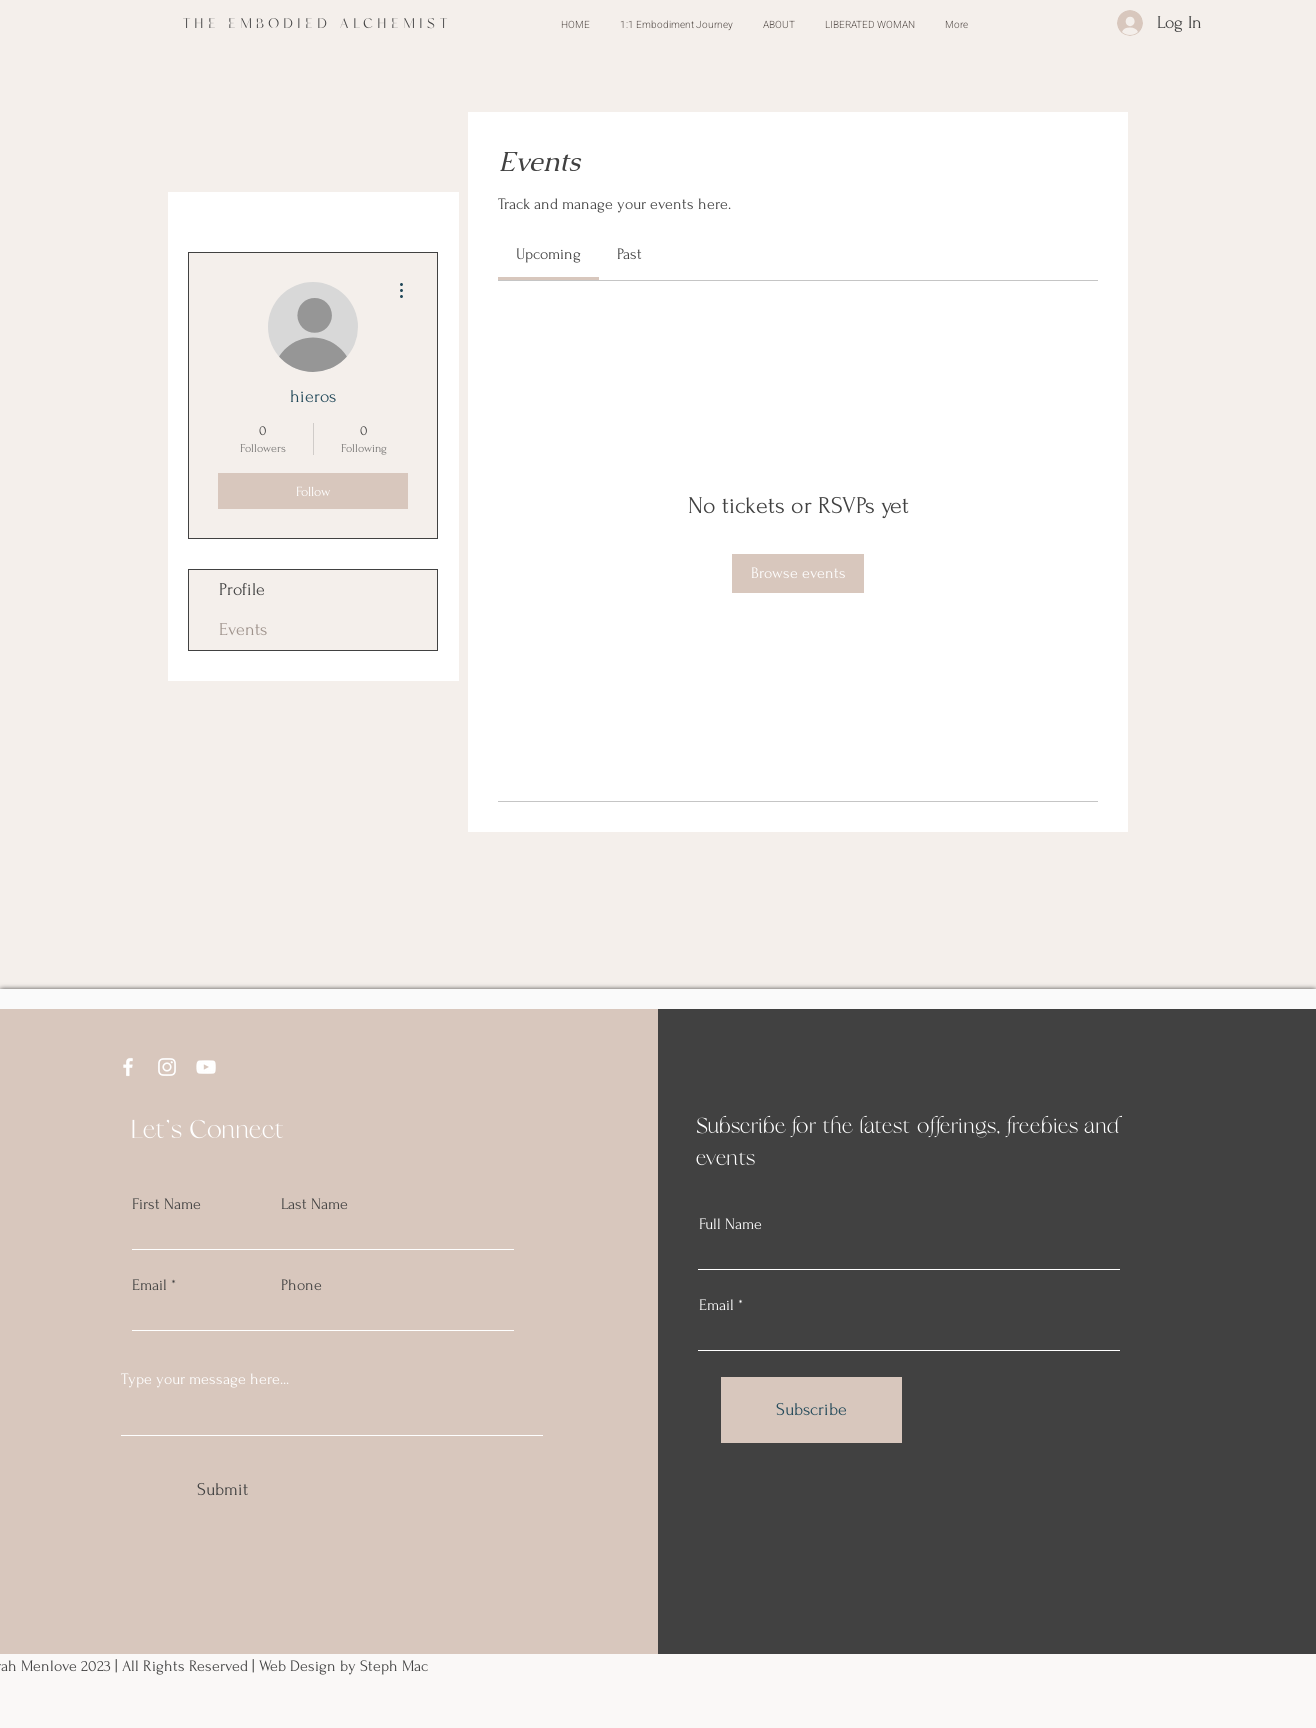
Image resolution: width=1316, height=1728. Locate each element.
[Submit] (222, 1490)
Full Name (730, 1224)
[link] (548, 254)
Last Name (314, 1204)
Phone (301, 1285)
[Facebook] (128, 1067)
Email (149, 1285)
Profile (242, 589)
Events (243, 629)
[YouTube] (206, 1067)
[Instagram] (167, 1067)
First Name (166, 1204)
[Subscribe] (811, 1410)
